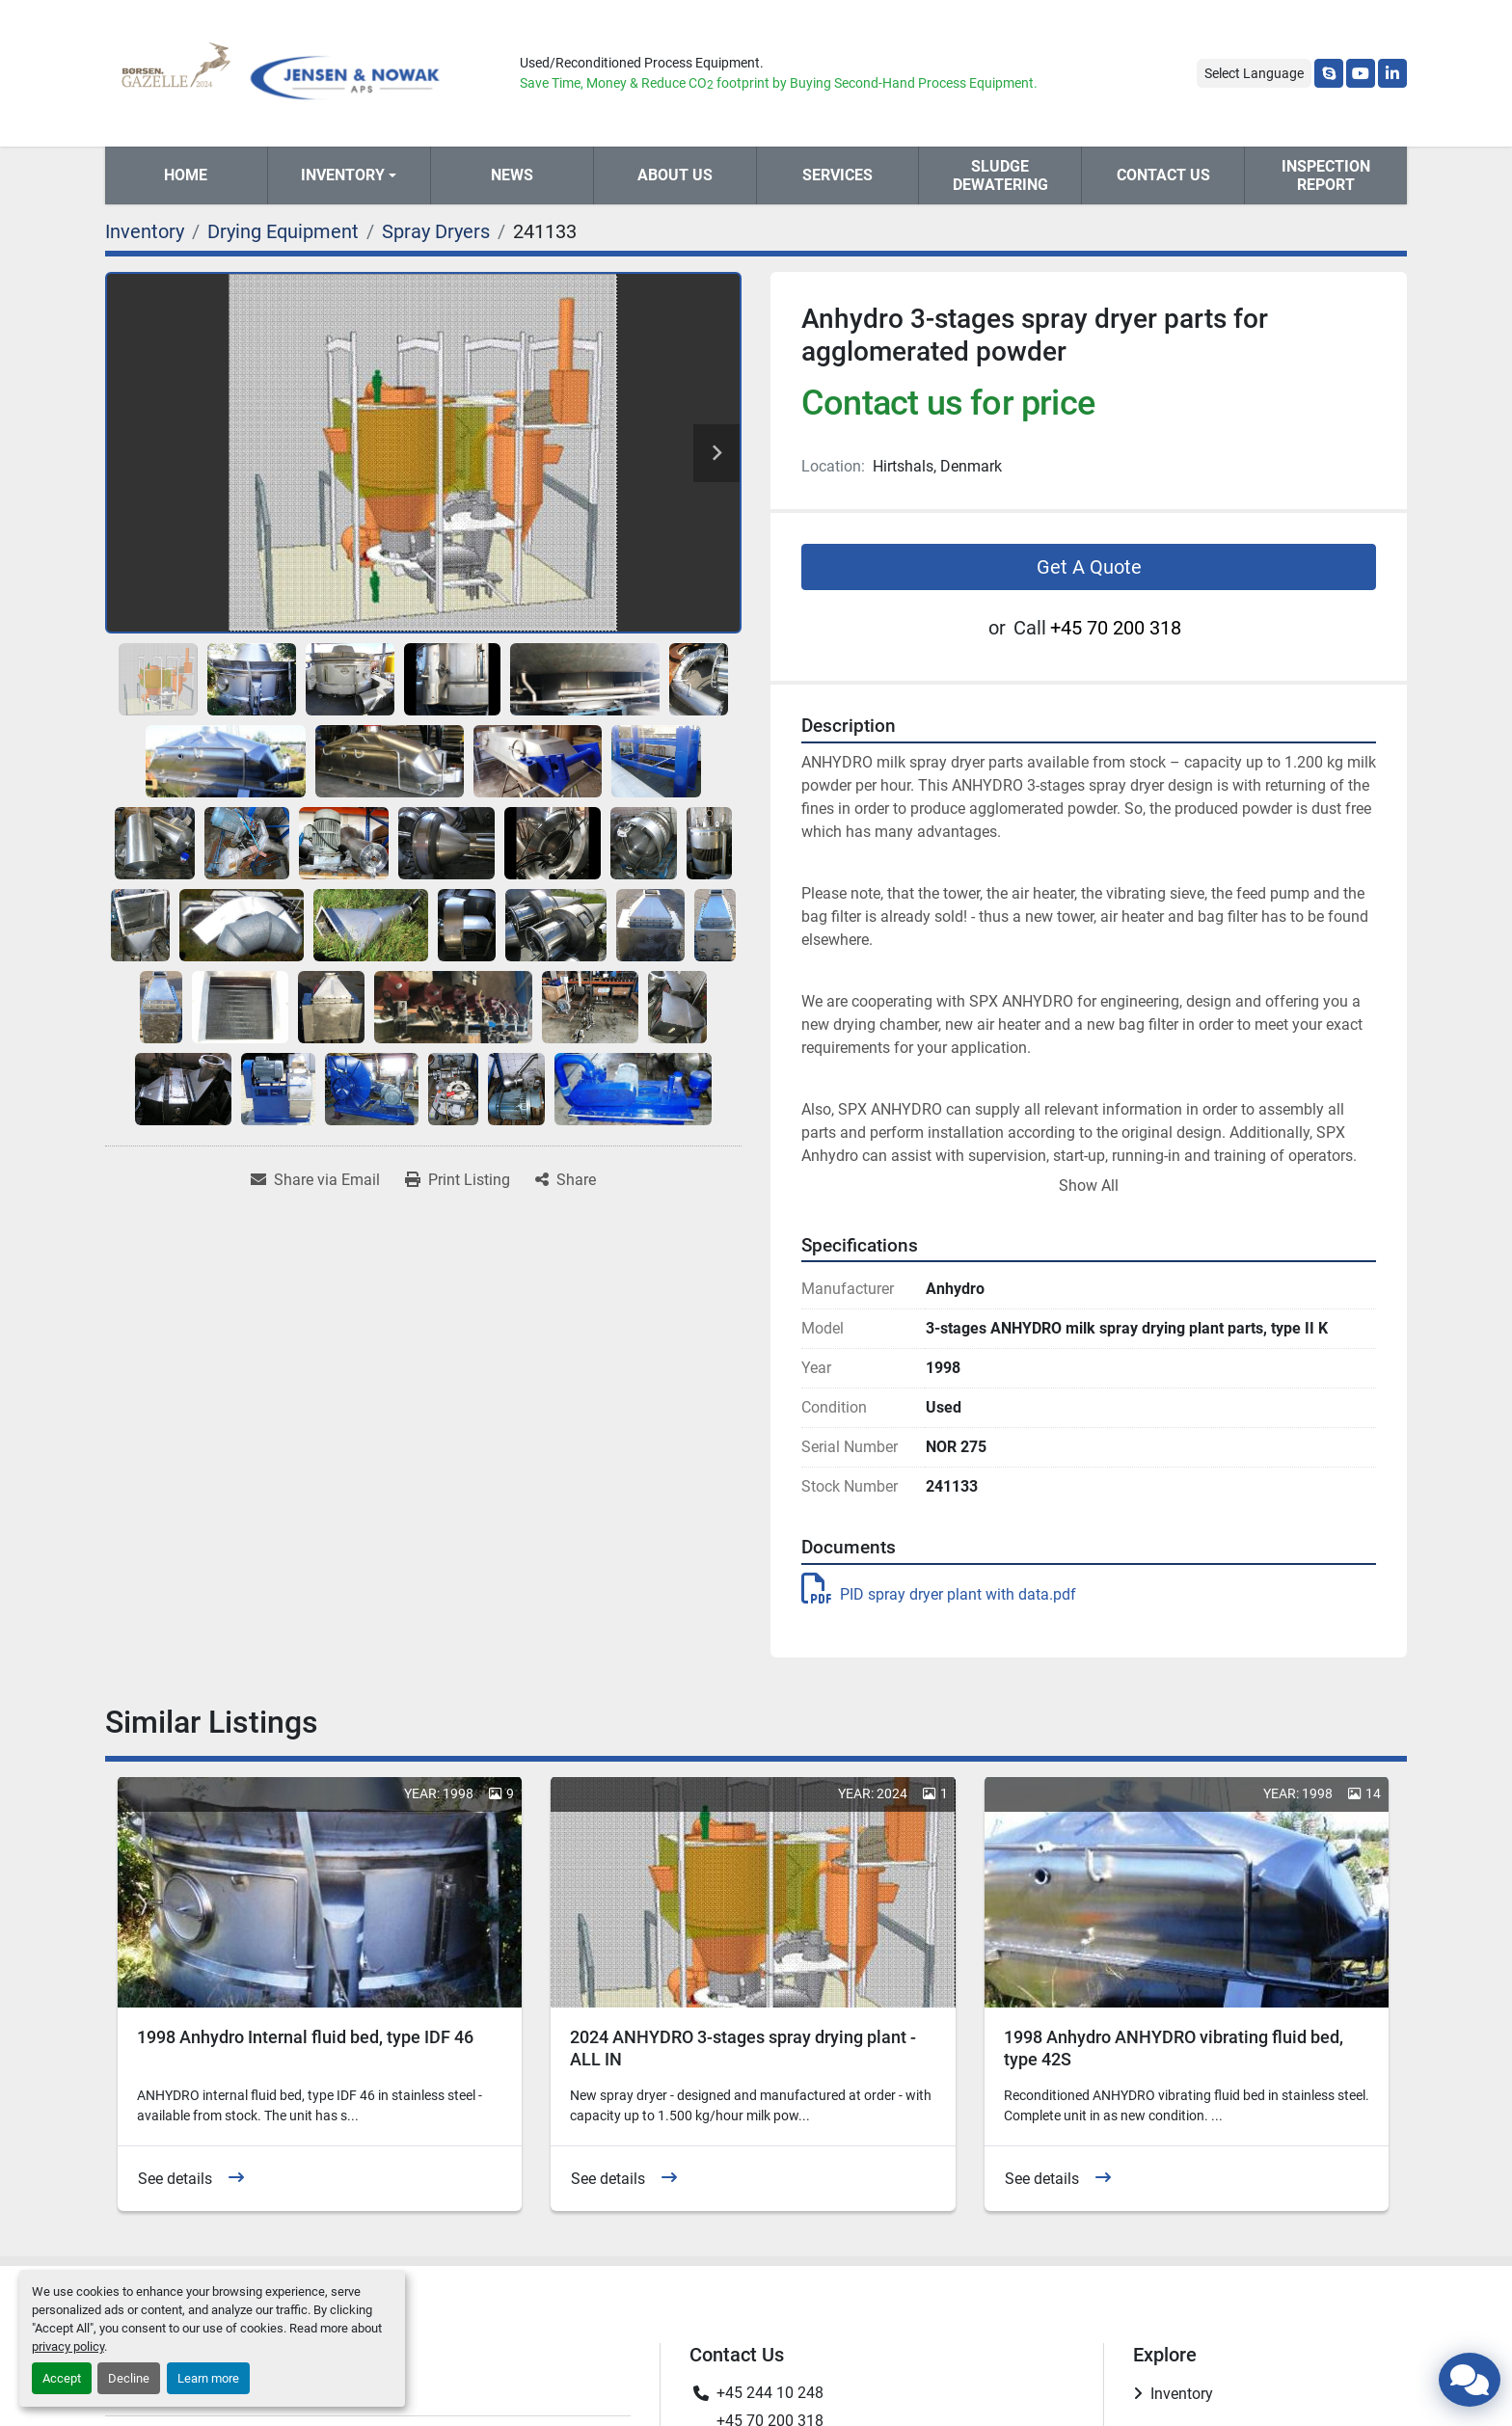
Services (837, 175)
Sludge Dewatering (1000, 175)
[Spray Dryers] (436, 231)
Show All (1089, 1185)
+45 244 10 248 (770, 2393)
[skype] (1328, 73)
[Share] (565, 1180)
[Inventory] (144, 231)
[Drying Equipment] (283, 231)
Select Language (1254, 73)
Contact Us (1163, 175)
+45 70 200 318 (1115, 627)
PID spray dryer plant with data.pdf (938, 1594)
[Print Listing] (457, 1180)
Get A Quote (1089, 567)
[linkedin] (1392, 73)
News (512, 175)
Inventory (343, 175)
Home (185, 175)
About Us (675, 175)
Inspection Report (1326, 175)
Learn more (208, 2378)
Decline (128, 2378)
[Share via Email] (315, 1180)
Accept (61, 2378)
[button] (349, 175)
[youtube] (1360, 73)
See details (175, 2179)
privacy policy (68, 2346)
